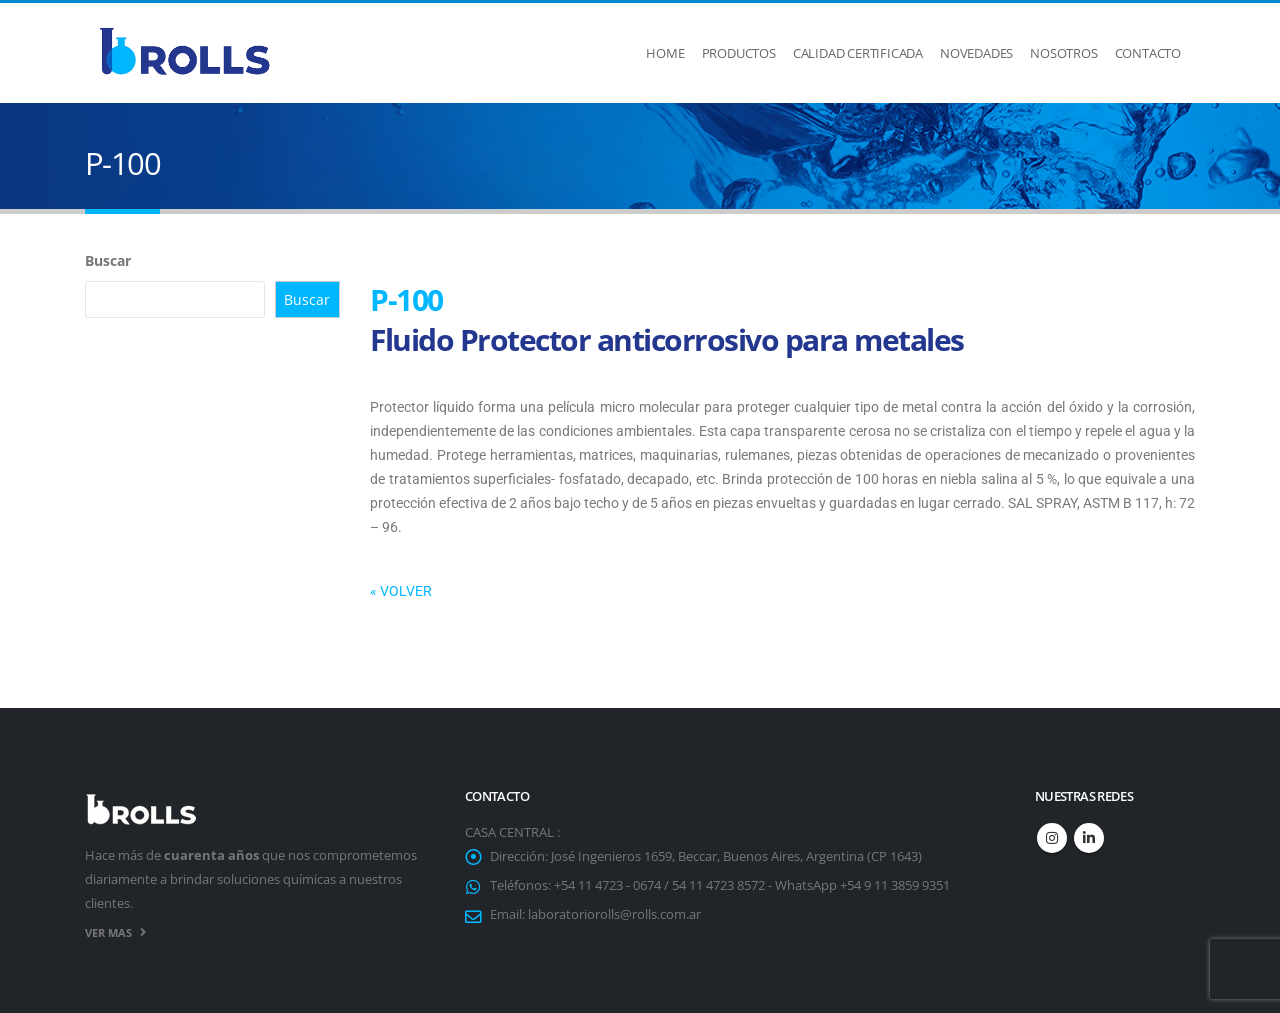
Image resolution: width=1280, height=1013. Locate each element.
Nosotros (1063, 53)
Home (665, 53)
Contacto (1148, 53)
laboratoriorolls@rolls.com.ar (614, 914)
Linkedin (1089, 838)
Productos (739, 53)
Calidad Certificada (858, 53)
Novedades (976, 53)
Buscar (108, 260)
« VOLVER (401, 591)
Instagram (1052, 838)
